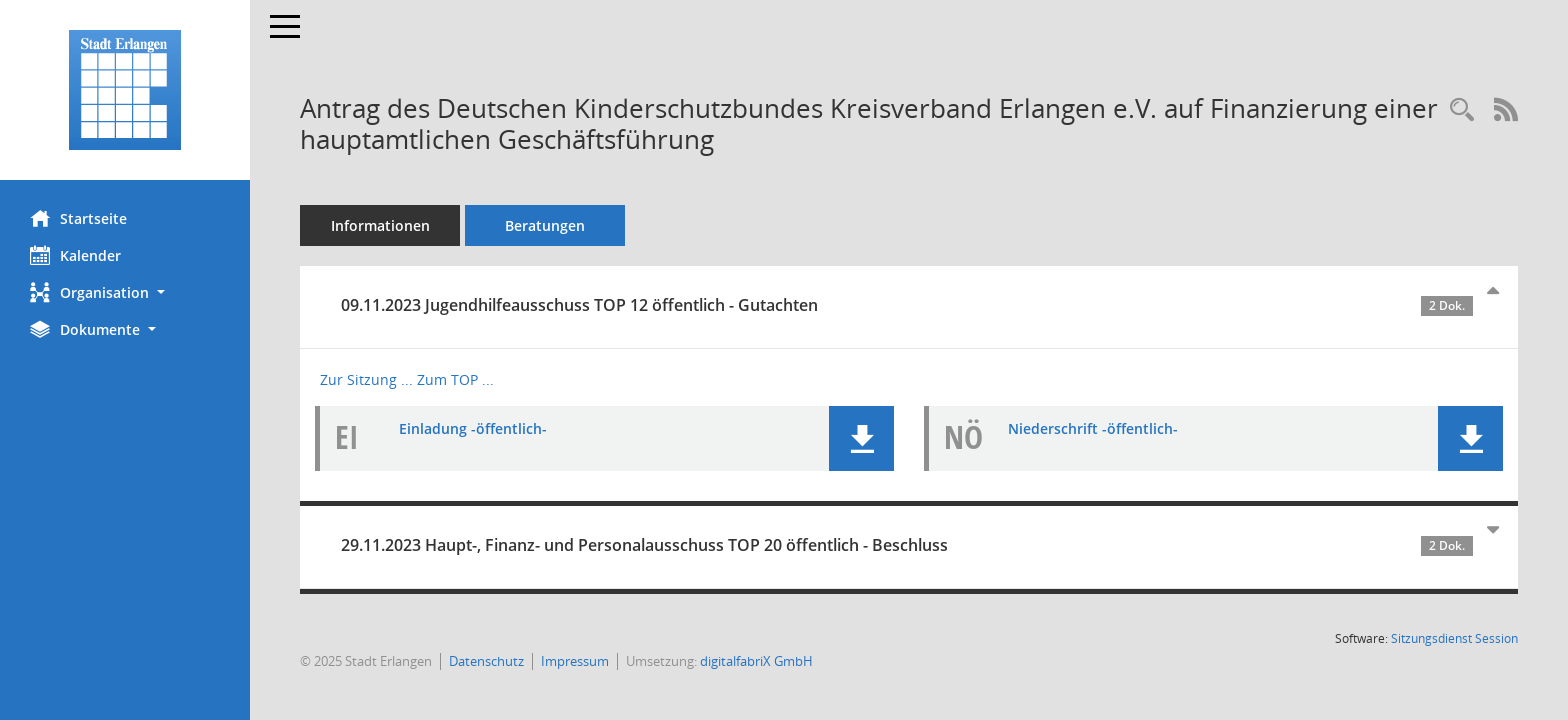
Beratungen (545, 225)
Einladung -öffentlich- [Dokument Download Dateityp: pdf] (473, 428)
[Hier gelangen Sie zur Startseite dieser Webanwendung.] (125, 90)
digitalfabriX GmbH (756, 661)
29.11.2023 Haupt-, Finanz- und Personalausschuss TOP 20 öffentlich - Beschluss (907, 545)
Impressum (575, 661)
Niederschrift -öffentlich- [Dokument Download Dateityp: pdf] (1093, 428)
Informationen (380, 225)
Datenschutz (486, 661)
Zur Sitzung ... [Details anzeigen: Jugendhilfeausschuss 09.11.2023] (366, 379)
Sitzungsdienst (1454, 638)
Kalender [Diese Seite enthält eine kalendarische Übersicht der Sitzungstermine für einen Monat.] (75, 255)
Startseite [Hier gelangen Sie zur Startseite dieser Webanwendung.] (78, 218)
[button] (125, 292)
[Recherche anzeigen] (1462, 110)
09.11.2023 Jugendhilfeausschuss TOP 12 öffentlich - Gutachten (907, 305)
